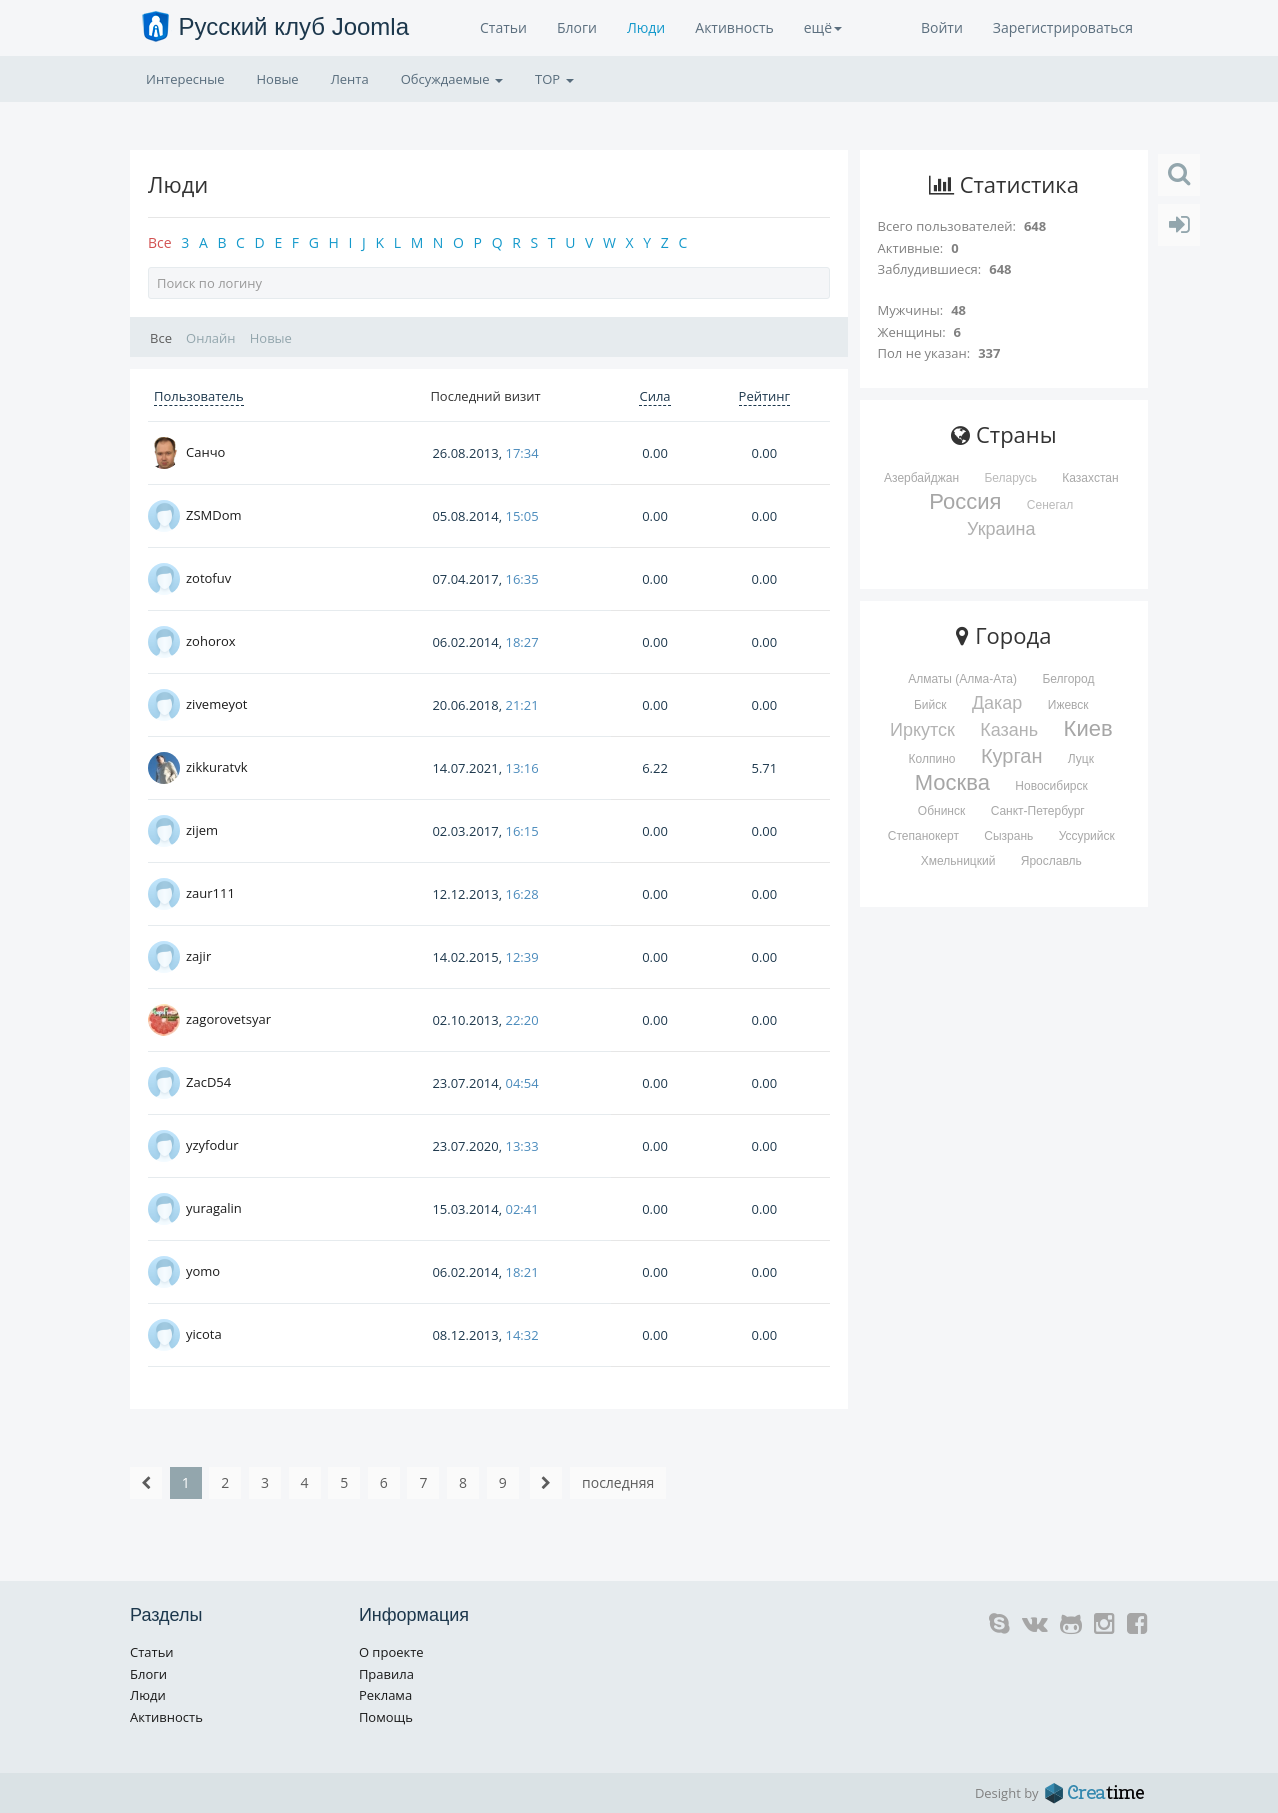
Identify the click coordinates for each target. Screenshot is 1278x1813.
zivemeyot (216, 704)
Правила (386, 1674)
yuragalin (214, 1208)
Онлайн (211, 338)
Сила (654, 396)
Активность (734, 27)
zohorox (211, 641)
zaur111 (210, 893)
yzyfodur (212, 1145)
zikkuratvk (217, 767)
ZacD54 (208, 1082)
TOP (554, 79)
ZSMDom (214, 515)
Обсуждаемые (452, 79)
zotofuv (208, 578)
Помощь (386, 1717)
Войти (942, 27)
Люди (646, 27)
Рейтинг (765, 396)
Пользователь (199, 396)
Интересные (185, 79)
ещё (823, 27)
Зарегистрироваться (1063, 27)
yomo (203, 1271)
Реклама (385, 1695)
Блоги (577, 27)
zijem (202, 830)
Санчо (205, 452)
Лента (350, 79)
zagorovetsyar (228, 1019)
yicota (204, 1334)
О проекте (391, 1652)
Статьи (503, 27)
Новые (278, 79)
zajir (198, 956)
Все (160, 242)
